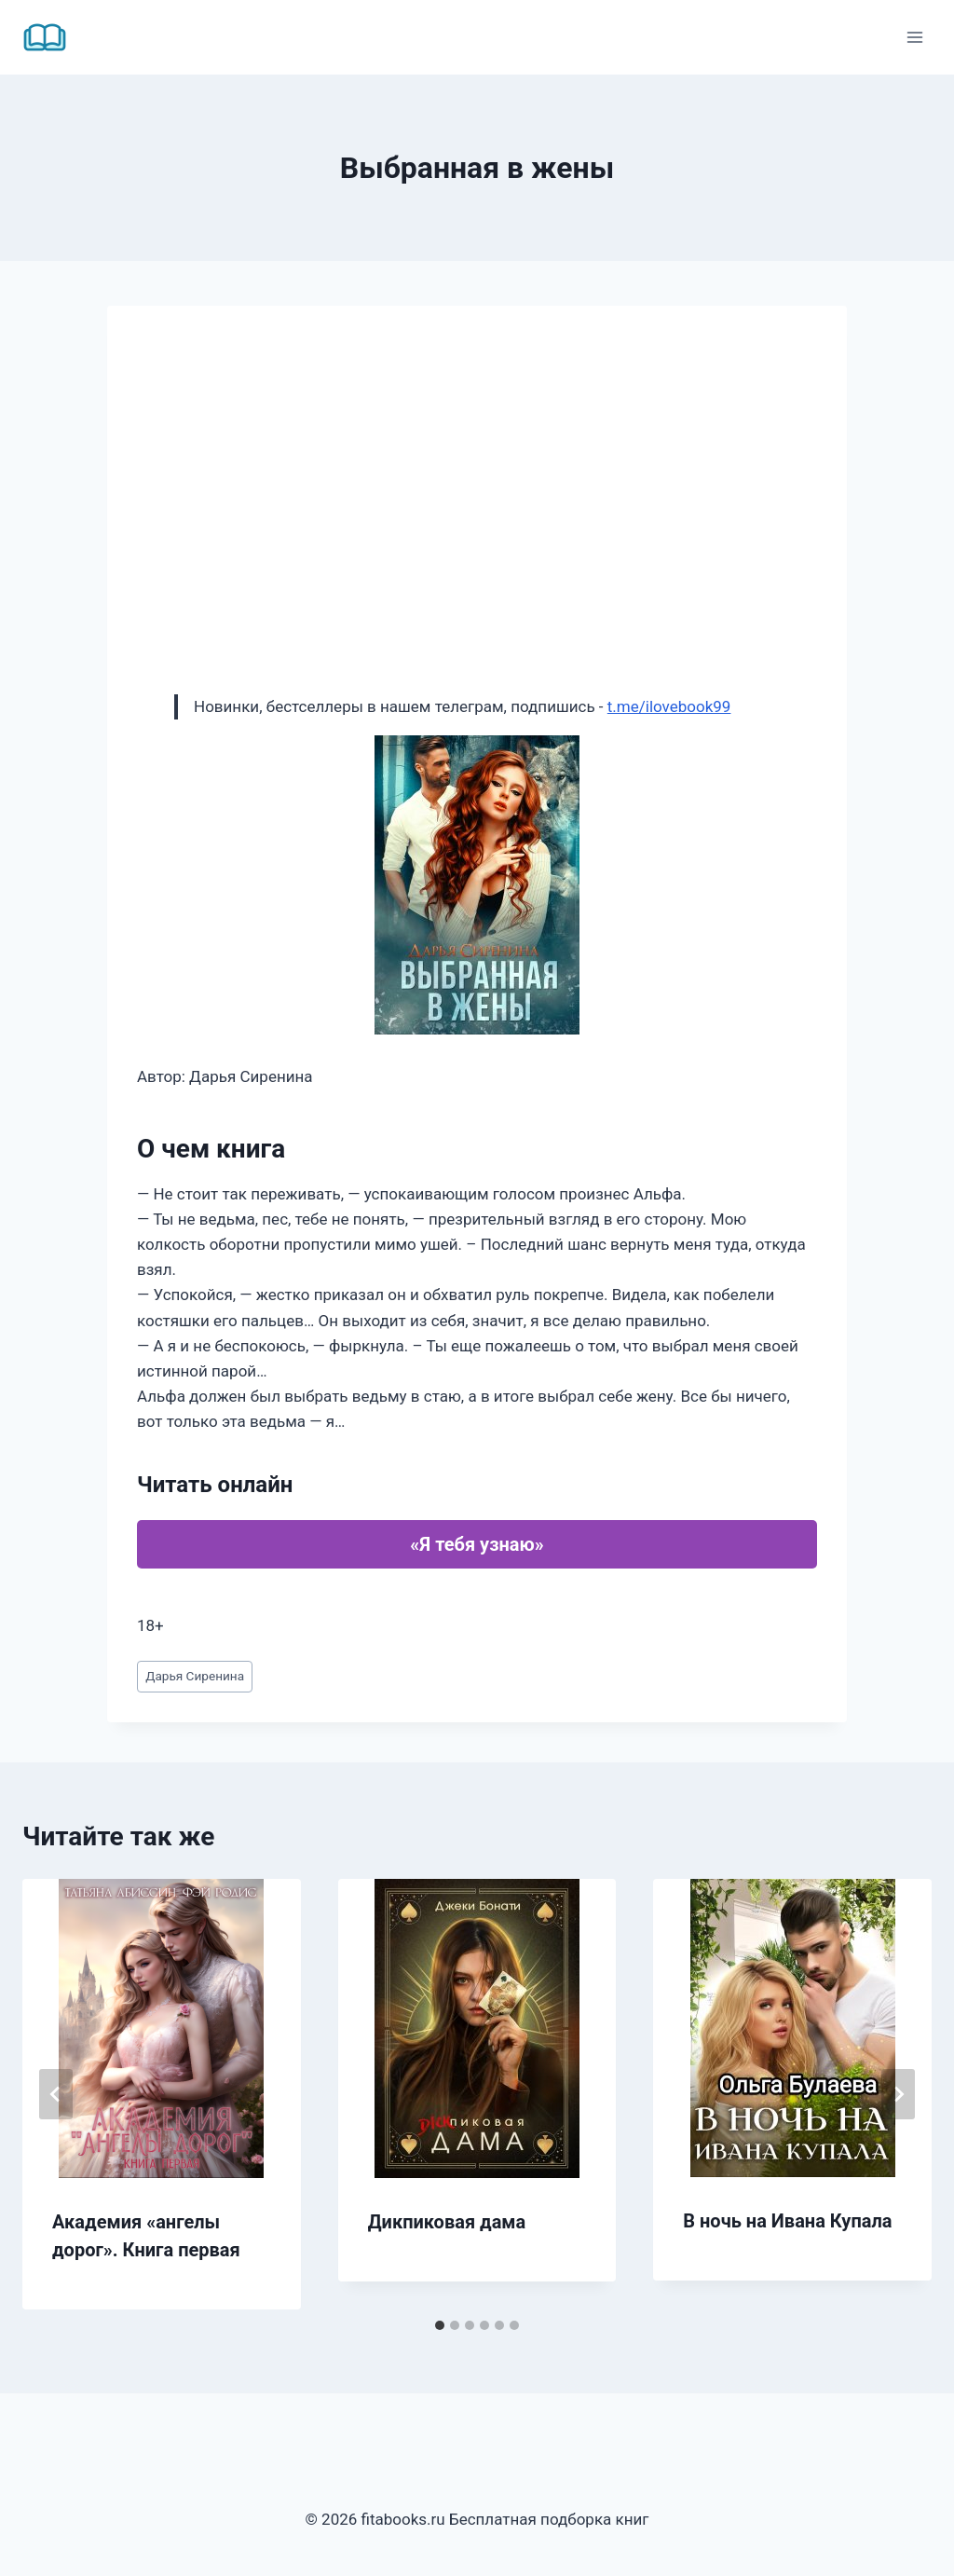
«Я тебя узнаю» (476, 1544)
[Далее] (898, 2094)
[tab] (439, 2325)
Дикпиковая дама (447, 2222)
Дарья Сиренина (194, 1675)
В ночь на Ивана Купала (787, 2221)
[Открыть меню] (914, 36)
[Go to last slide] (56, 2094)
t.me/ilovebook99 (669, 706)
